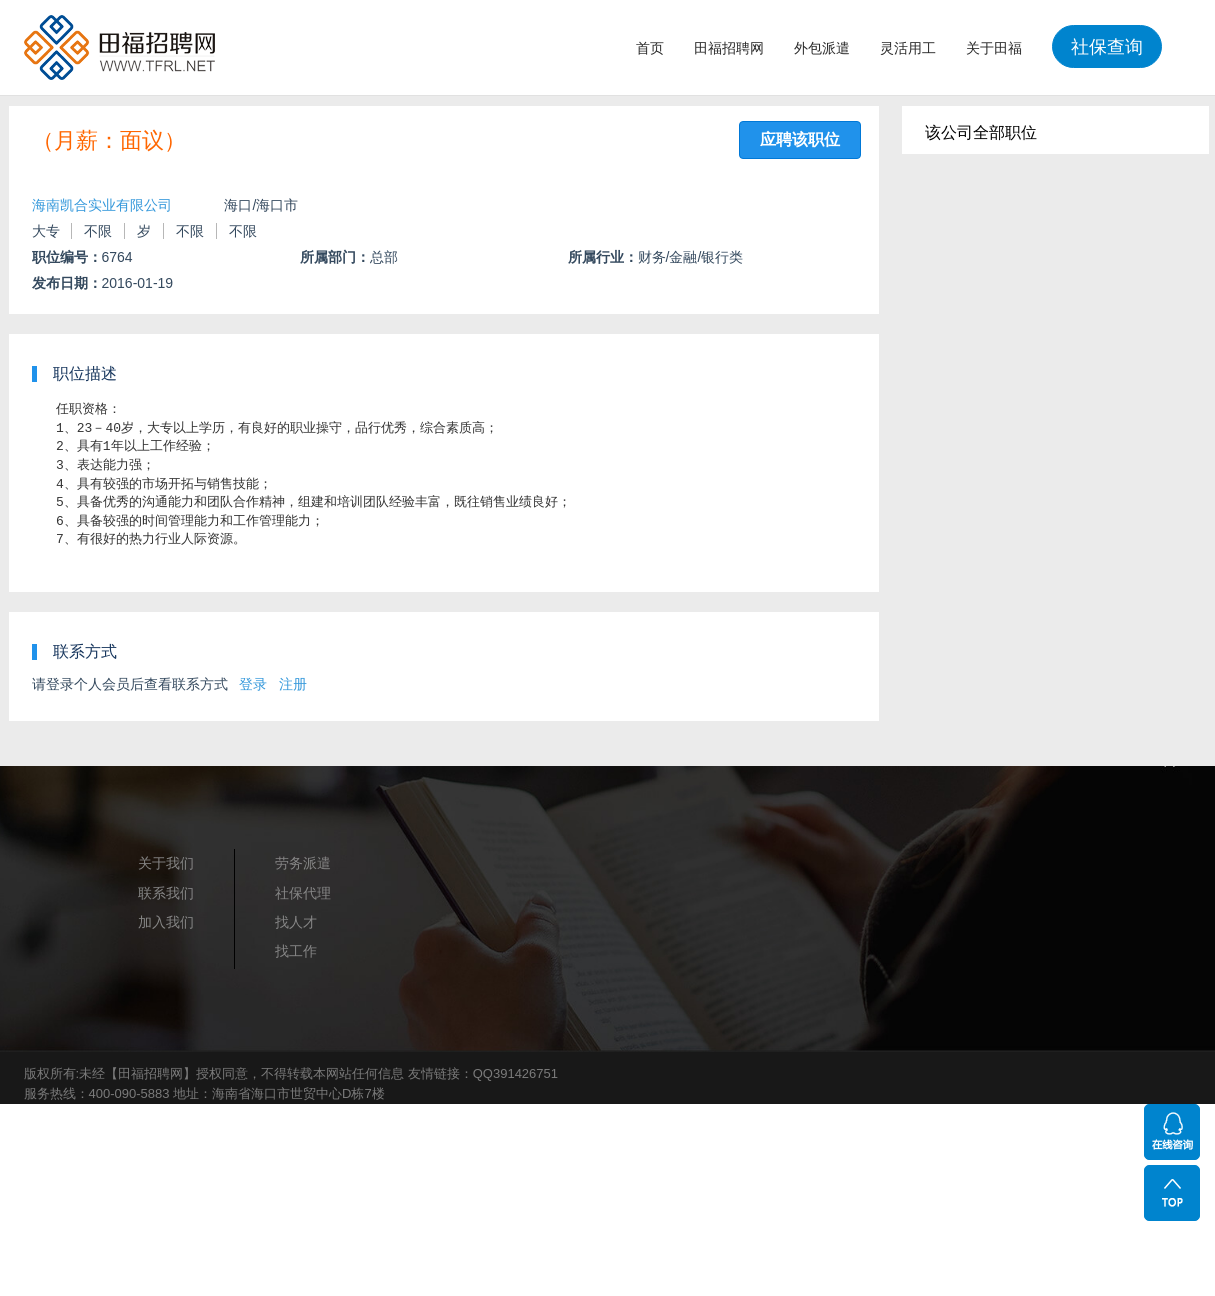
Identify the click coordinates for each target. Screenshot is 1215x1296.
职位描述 (85, 373)
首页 (650, 48)
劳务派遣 (303, 863)
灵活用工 (908, 48)
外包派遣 (822, 48)
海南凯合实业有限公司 (102, 205)
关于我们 (166, 863)
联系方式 (85, 651)
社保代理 (303, 893)
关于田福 (994, 48)
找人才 (296, 922)
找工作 (296, 951)
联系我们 (166, 893)
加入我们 (166, 922)
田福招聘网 (729, 48)
